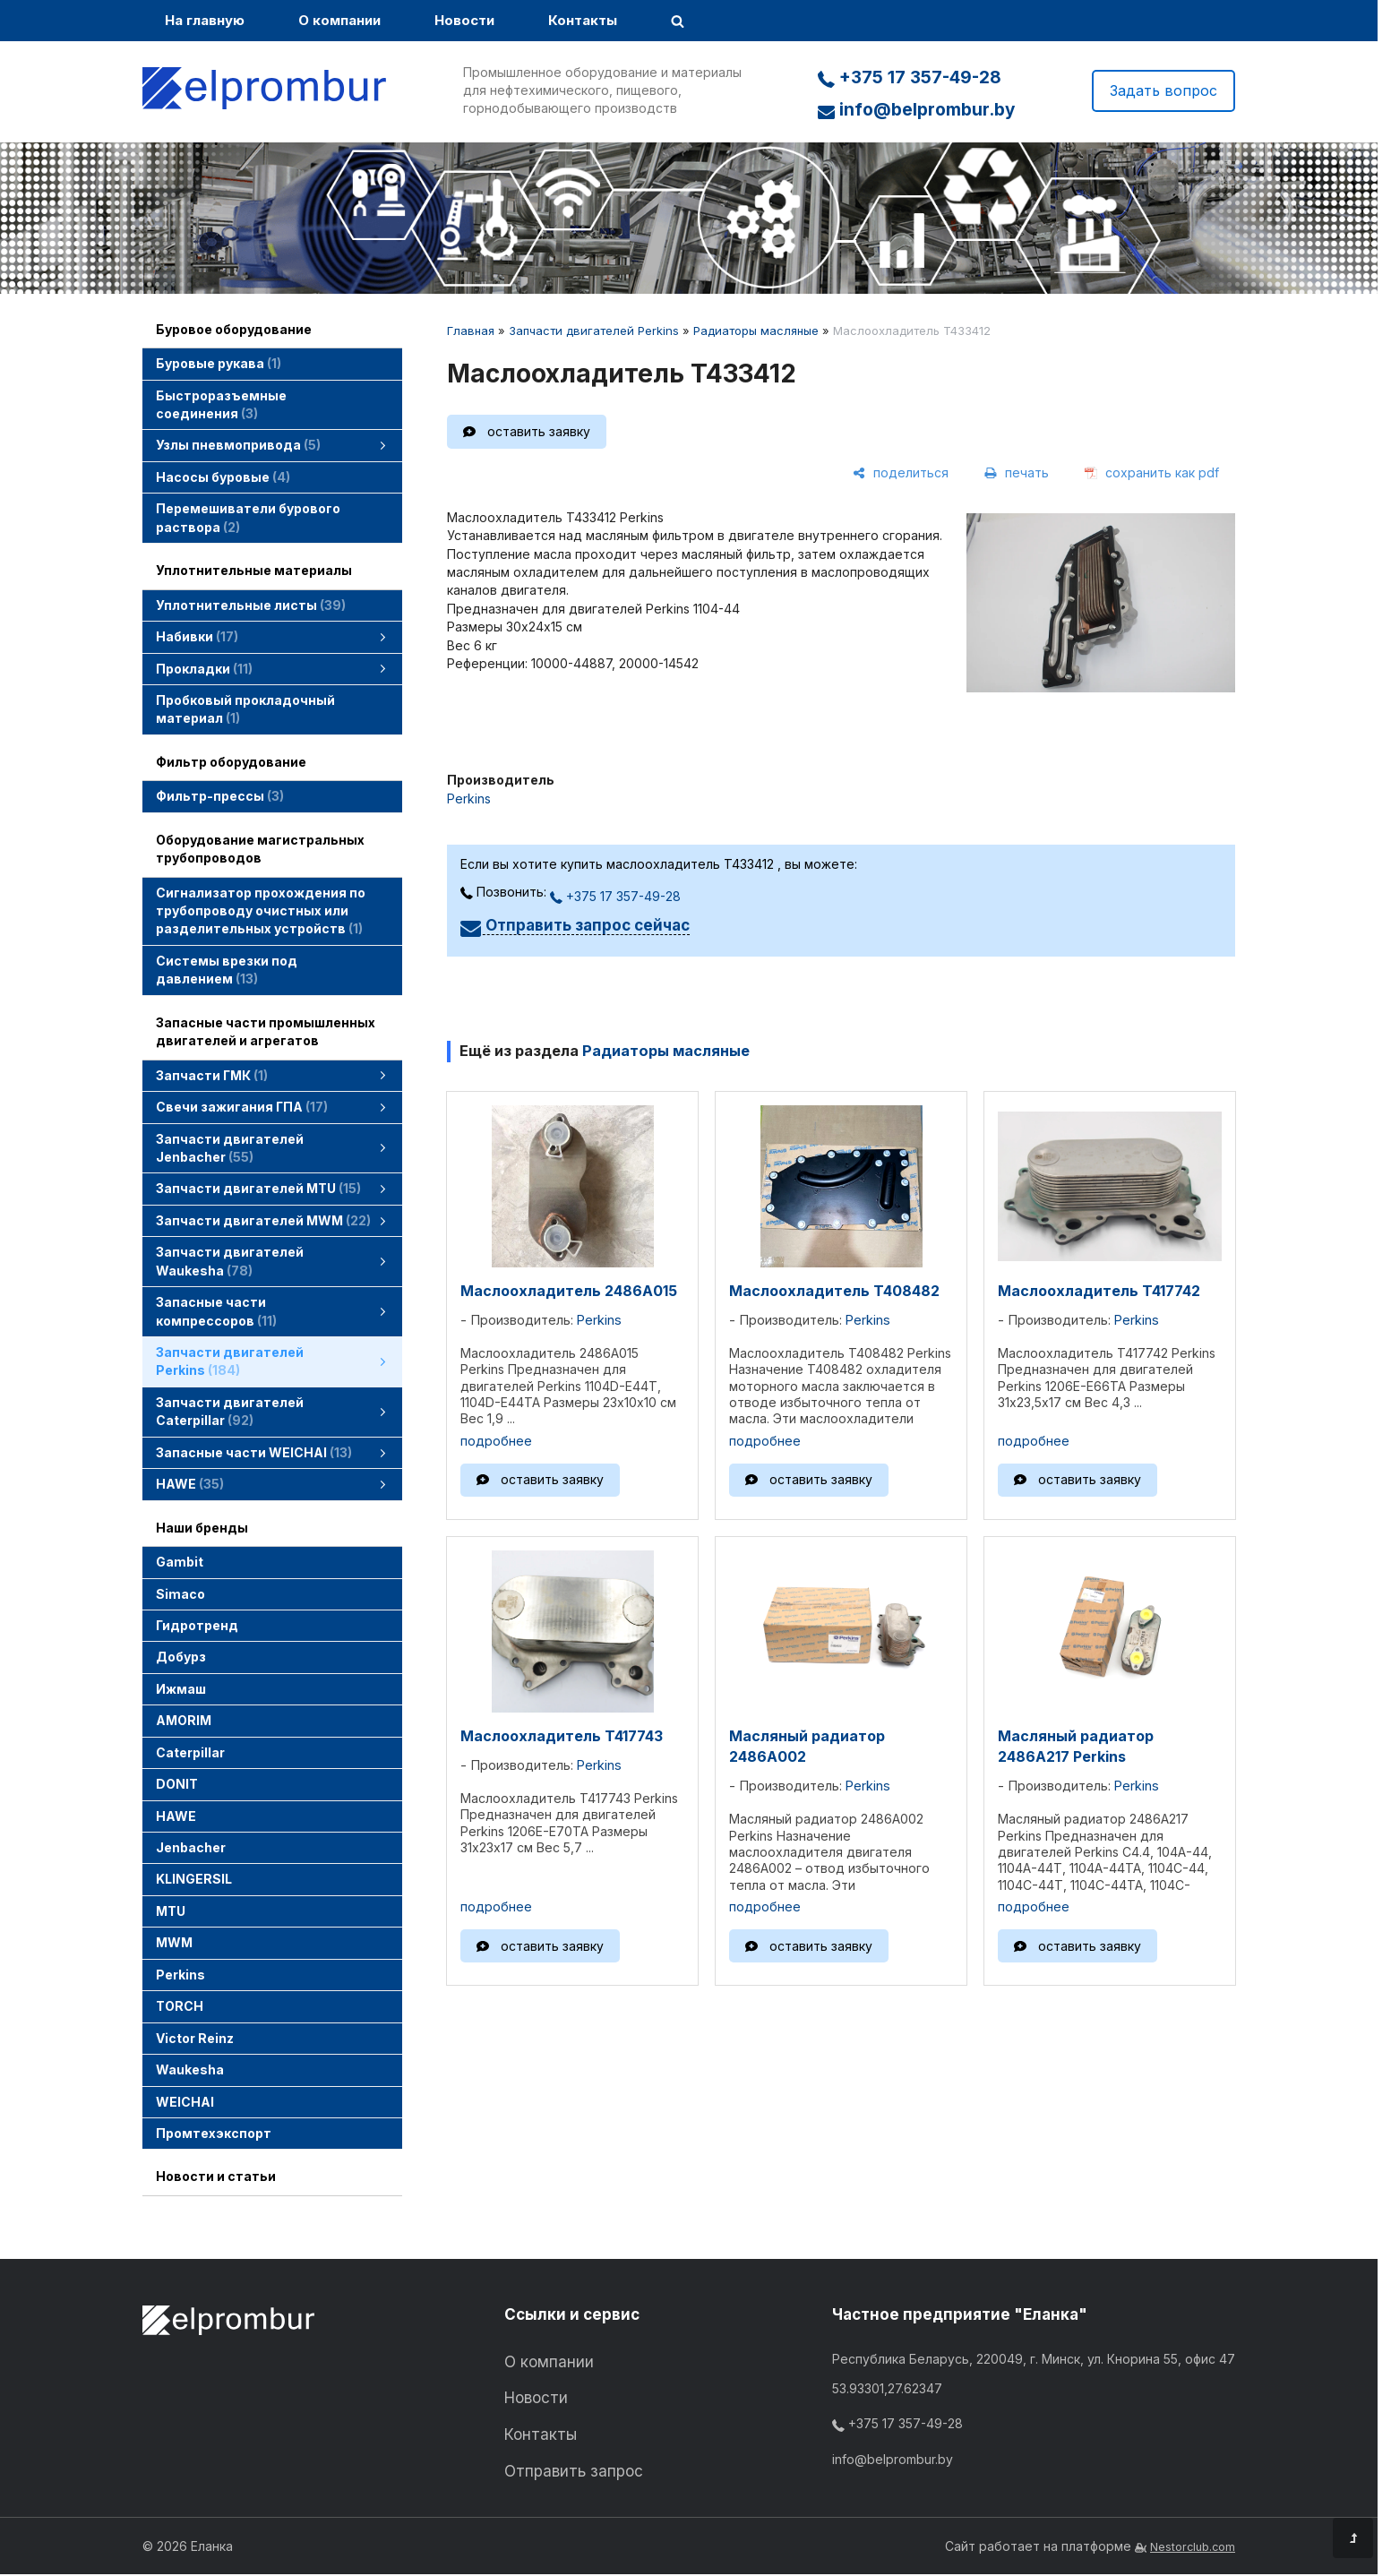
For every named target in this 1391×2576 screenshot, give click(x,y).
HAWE (176, 1816)
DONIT (177, 1783)
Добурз (181, 1656)
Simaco (180, 1593)
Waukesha (190, 2069)
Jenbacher (191, 1847)
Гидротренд (197, 1625)
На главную (205, 20)
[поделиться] (901, 474)
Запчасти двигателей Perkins (594, 330)
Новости (464, 20)
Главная (470, 330)
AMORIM (183, 1720)
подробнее (496, 1440)
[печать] (1016, 474)
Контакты (582, 20)
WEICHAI (185, 2101)
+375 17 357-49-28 (909, 77)
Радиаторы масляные (756, 330)
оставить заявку (538, 431)
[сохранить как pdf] (1152, 474)
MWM (174, 1942)
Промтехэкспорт (213, 2133)
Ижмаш (181, 1688)
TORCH (179, 2006)
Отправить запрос (573, 2471)
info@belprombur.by (916, 109)
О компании (339, 20)
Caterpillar (190, 1752)
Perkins (180, 1974)
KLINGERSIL (194, 1878)
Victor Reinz (195, 2038)
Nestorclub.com (1192, 2547)
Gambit (179, 1561)
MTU (170, 1911)
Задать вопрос (1163, 90)
